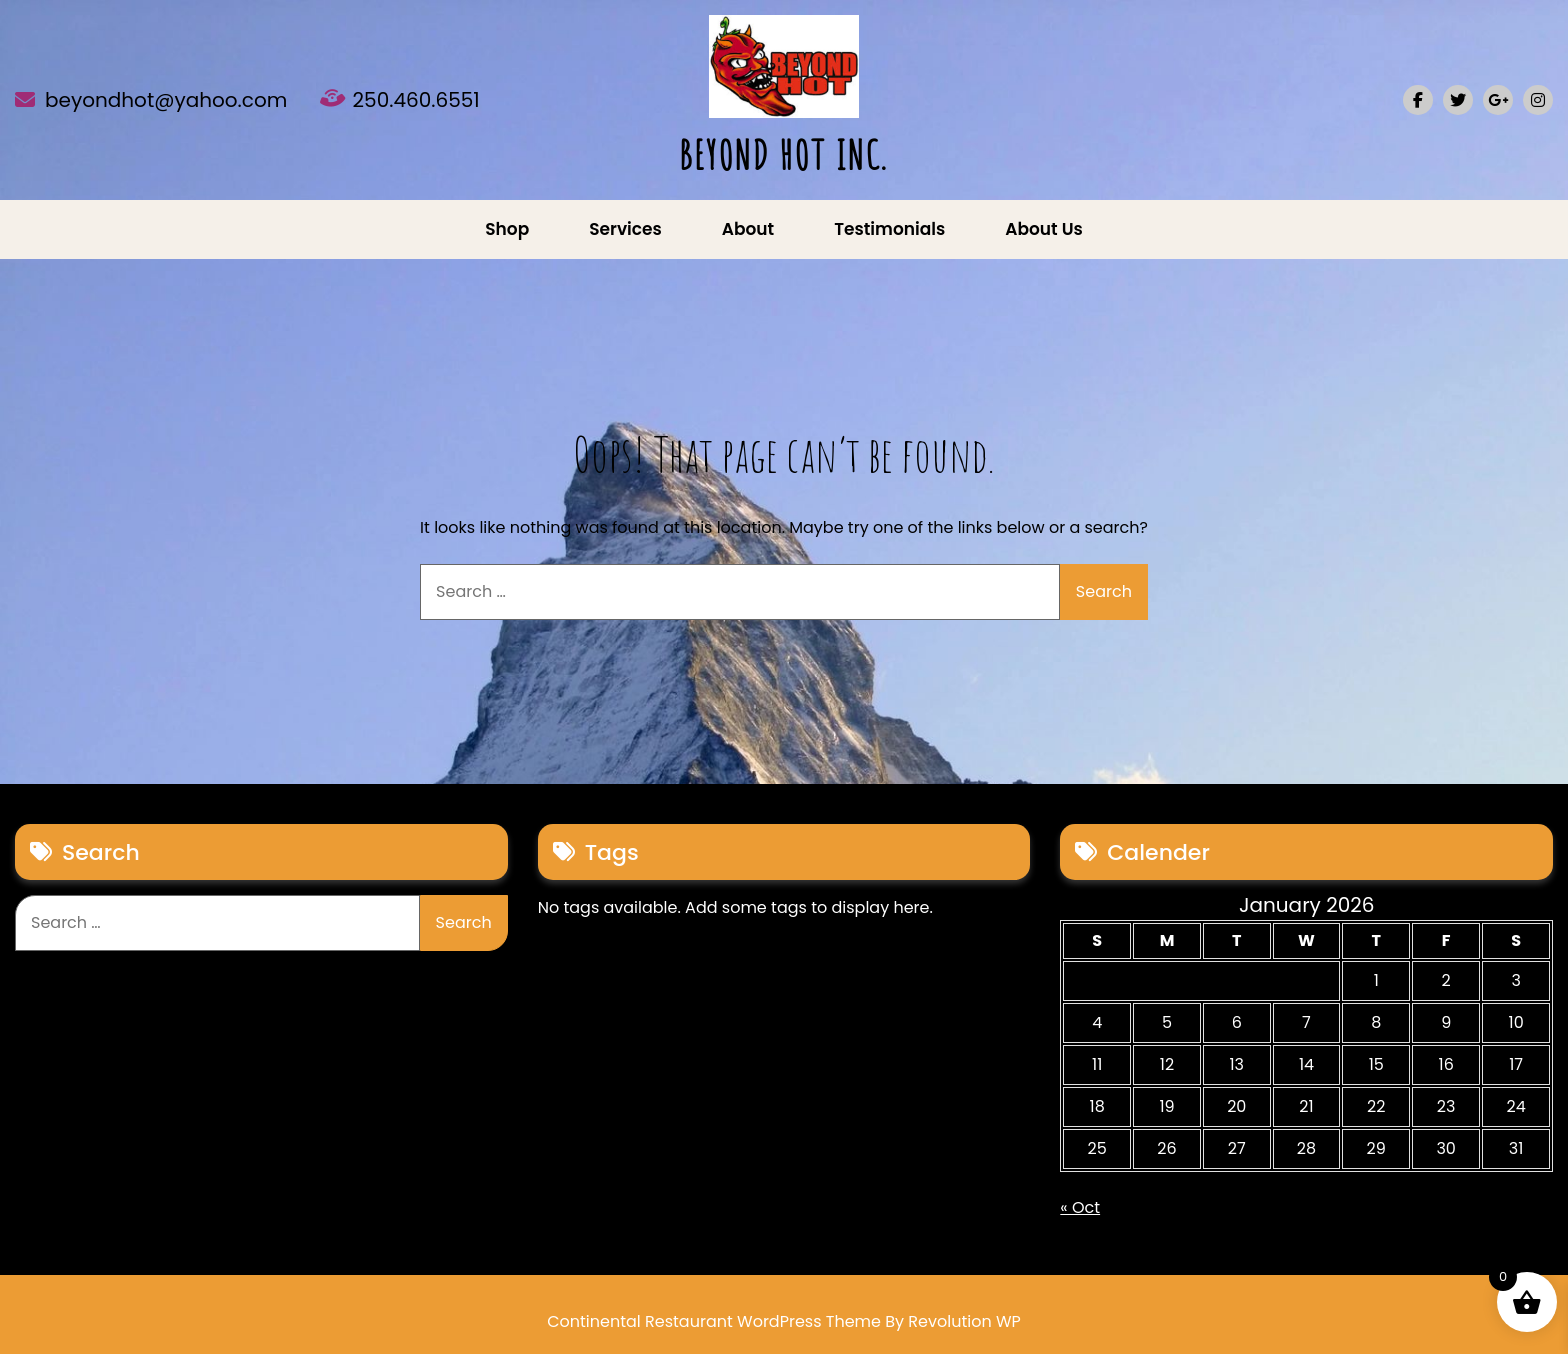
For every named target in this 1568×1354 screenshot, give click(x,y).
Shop (507, 229)
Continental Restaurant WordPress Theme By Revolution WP (784, 1321)
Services (625, 229)
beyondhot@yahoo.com (166, 100)
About (748, 229)
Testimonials (889, 229)
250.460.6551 (416, 100)
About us (1044, 229)
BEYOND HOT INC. (783, 154)
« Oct (1080, 1207)
